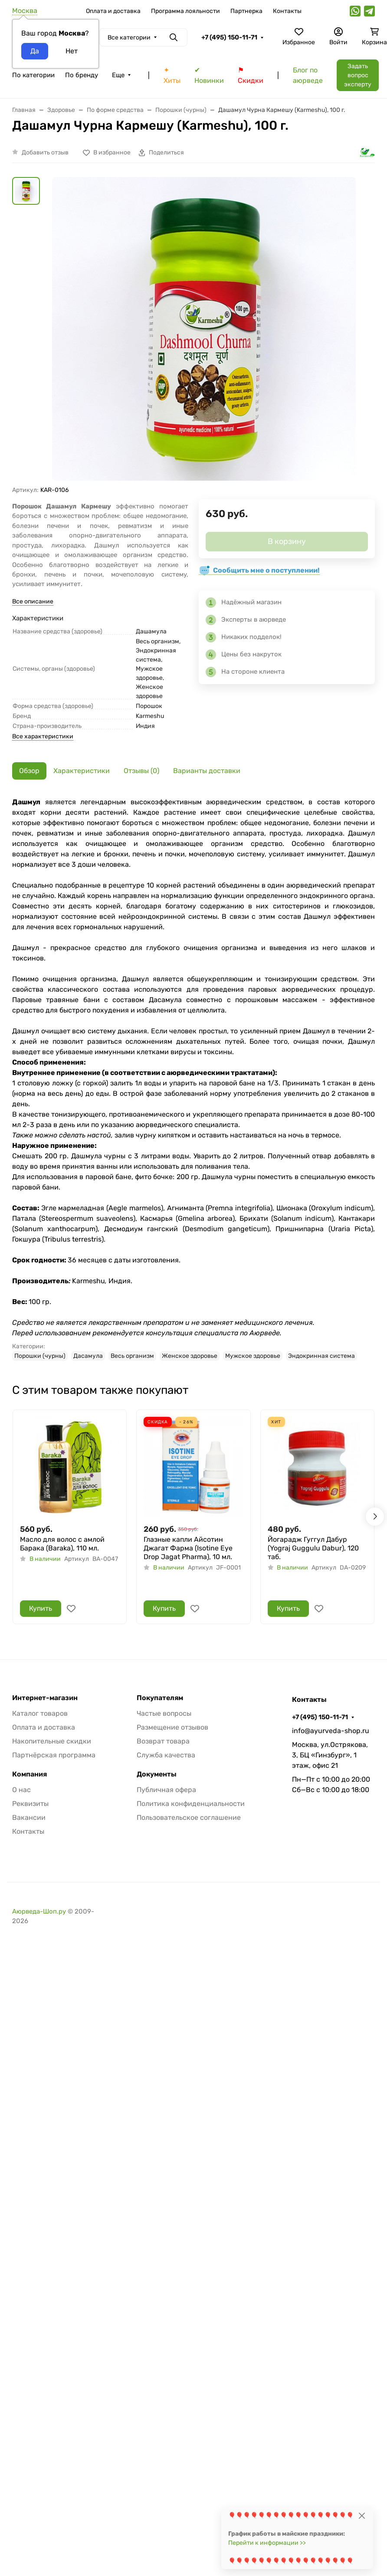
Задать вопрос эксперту (357, 75)
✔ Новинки (209, 75)
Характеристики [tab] (81, 771)
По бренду (81, 75)
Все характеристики (42, 736)
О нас (21, 1790)
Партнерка (246, 11)
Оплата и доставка (113, 11)
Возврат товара (163, 1741)
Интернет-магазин (45, 1697)
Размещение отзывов (172, 1727)
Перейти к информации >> (267, 2543)
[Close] (361, 2515)
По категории (33, 75)
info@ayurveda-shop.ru (330, 1731)
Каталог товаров (40, 1713)
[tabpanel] (193, 1079)
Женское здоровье (189, 1356)
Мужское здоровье (252, 1356)
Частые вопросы (164, 1713)
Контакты (287, 11)
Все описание (32, 601)
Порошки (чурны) (40, 1356)
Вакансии (29, 1817)
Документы (157, 1774)
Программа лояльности (185, 11)
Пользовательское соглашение (189, 1817)
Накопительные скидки (51, 1741)
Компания (29, 1774)
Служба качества (166, 1755)
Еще (118, 75)
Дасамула (88, 1356)
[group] (203, 331)
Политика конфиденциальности (191, 1803)
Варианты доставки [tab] (206, 771)
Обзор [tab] (29, 771)
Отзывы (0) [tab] (141, 771)
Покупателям (160, 1697)
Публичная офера (166, 1790)
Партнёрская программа (53, 1755)
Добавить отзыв (45, 152)
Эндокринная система (321, 1356)
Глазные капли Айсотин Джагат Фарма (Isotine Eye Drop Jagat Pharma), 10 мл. (188, 1548)
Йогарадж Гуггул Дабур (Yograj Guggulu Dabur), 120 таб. (313, 1548)
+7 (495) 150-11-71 (229, 37)
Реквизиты (30, 1803)
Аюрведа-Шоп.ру (39, 1911)
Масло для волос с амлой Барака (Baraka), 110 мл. (62, 1543)
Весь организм (132, 1356)
